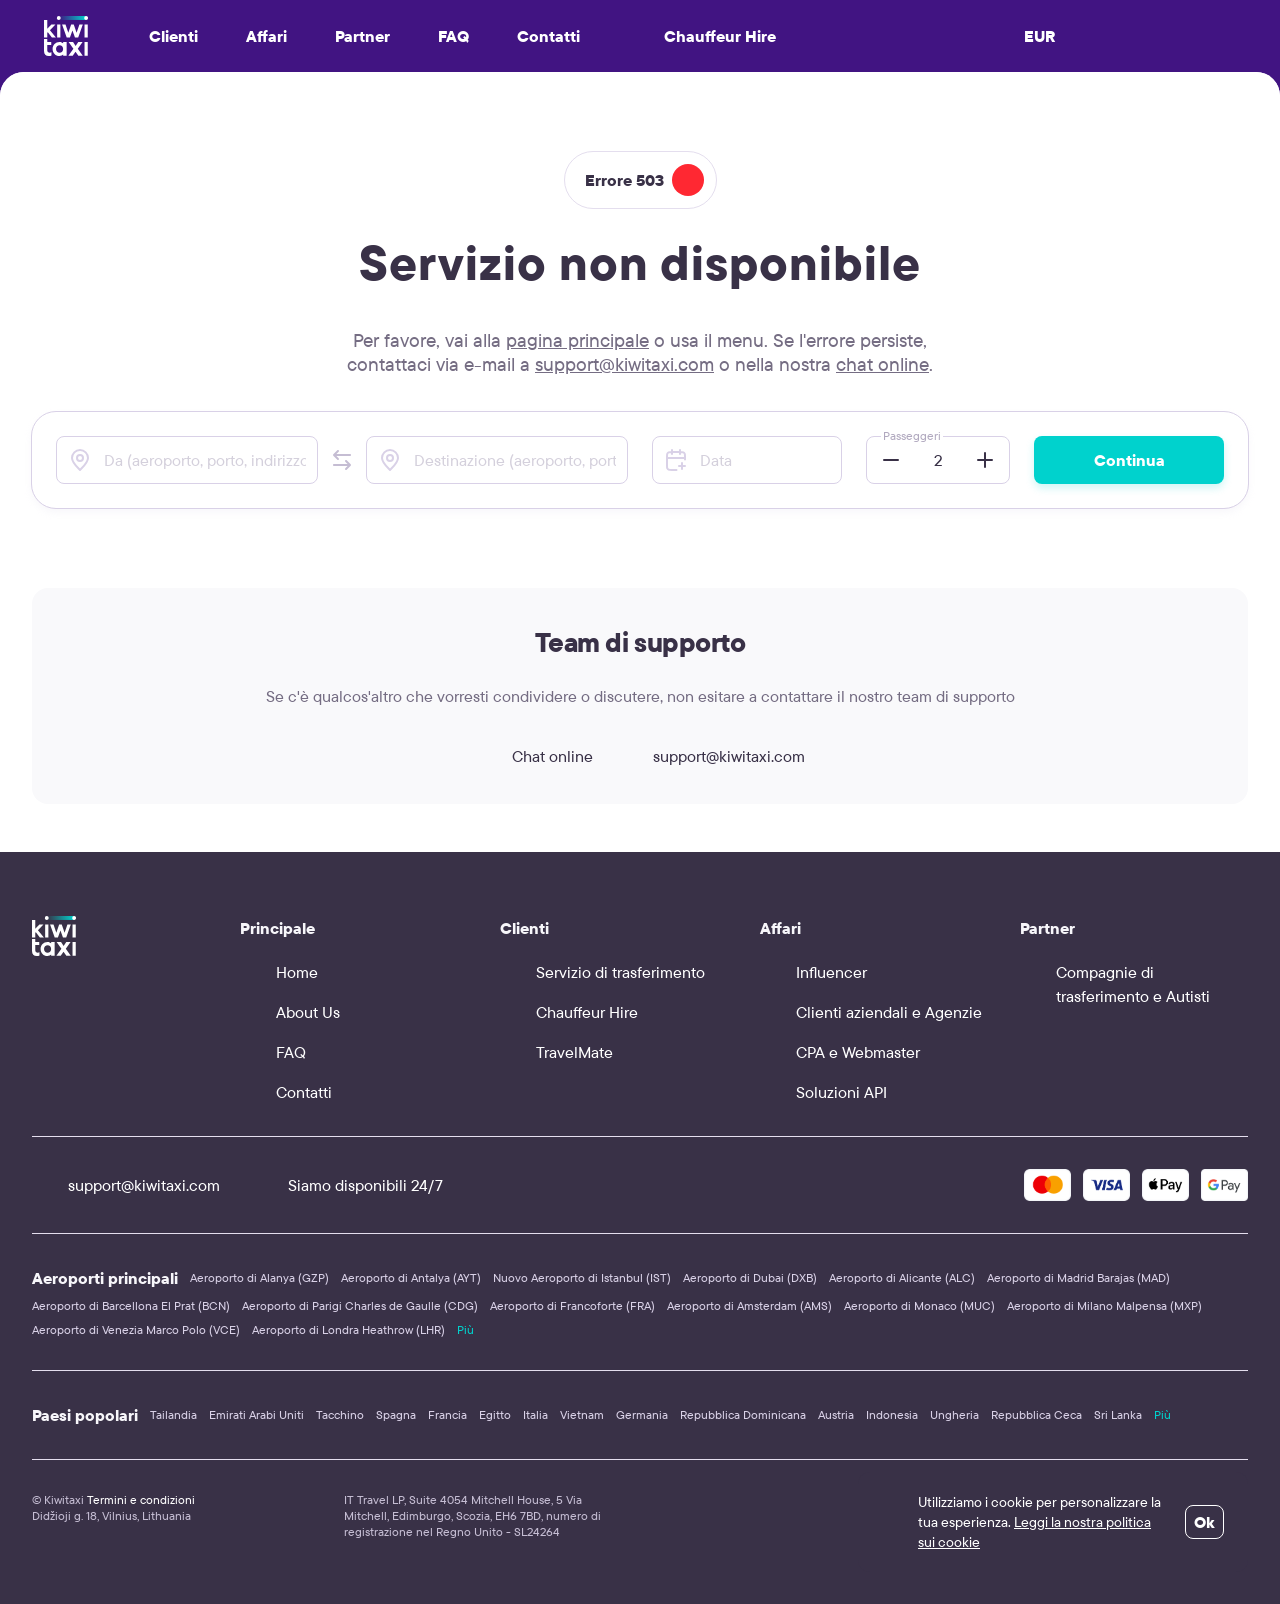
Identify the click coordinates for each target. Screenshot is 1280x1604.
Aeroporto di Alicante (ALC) (902, 1277)
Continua (1129, 460)
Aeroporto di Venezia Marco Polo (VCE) (136, 1329)
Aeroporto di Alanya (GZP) (259, 1277)
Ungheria (954, 1414)
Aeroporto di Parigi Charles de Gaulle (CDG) (360, 1305)
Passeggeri (912, 435)
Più (465, 1329)
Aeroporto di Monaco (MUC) (919, 1305)
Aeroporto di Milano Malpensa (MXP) (1104, 1305)
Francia (447, 1414)
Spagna (396, 1414)
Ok (1204, 1522)
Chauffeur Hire (702, 36)
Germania (642, 1414)
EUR (1040, 36)
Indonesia (892, 1414)
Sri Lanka (1118, 1414)
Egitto (495, 1414)
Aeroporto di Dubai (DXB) (750, 1277)
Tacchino (340, 1414)
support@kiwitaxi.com (624, 364)
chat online (882, 364)
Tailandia (173, 1414)
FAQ (453, 36)
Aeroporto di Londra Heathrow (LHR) (348, 1329)
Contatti (548, 36)
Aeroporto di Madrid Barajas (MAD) (1078, 1277)
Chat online (534, 756)
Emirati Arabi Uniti (256, 1414)
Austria (836, 1414)
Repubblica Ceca (1036, 1414)
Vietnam (582, 1414)
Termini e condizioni (141, 1499)
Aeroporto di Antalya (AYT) (411, 1277)
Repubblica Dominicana (743, 1414)
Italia (535, 1414)
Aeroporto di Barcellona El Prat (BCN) (131, 1305)
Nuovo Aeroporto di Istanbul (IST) (582, 1277)
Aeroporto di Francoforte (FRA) (572, 1305)
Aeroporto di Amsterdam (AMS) (749, 1305)
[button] (342, 460)
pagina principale (577, 340)
